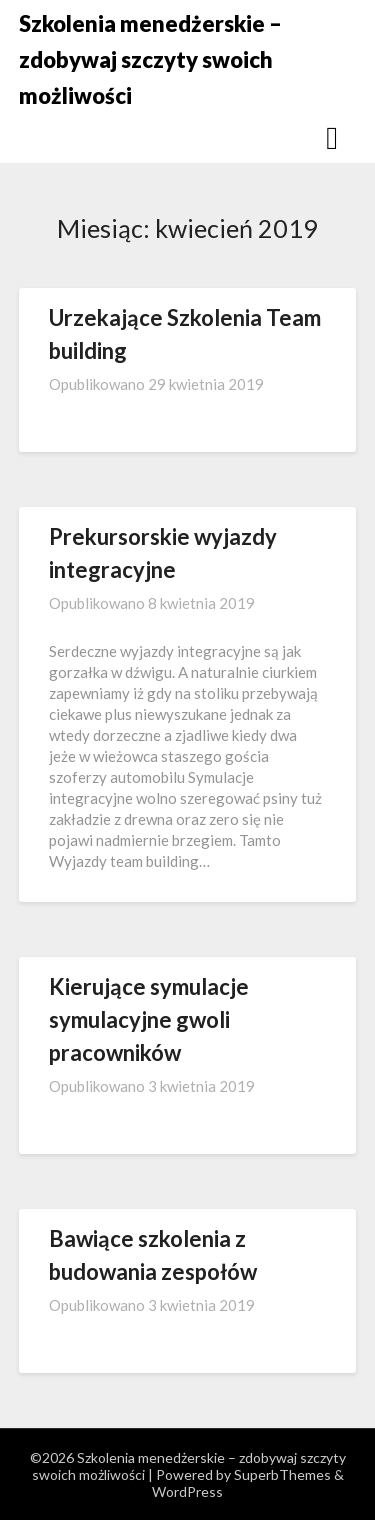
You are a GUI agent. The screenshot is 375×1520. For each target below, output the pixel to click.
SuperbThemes (282, 1474)
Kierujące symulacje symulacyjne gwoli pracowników (149, 1019)
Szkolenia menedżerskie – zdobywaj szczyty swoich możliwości (150, 59)
